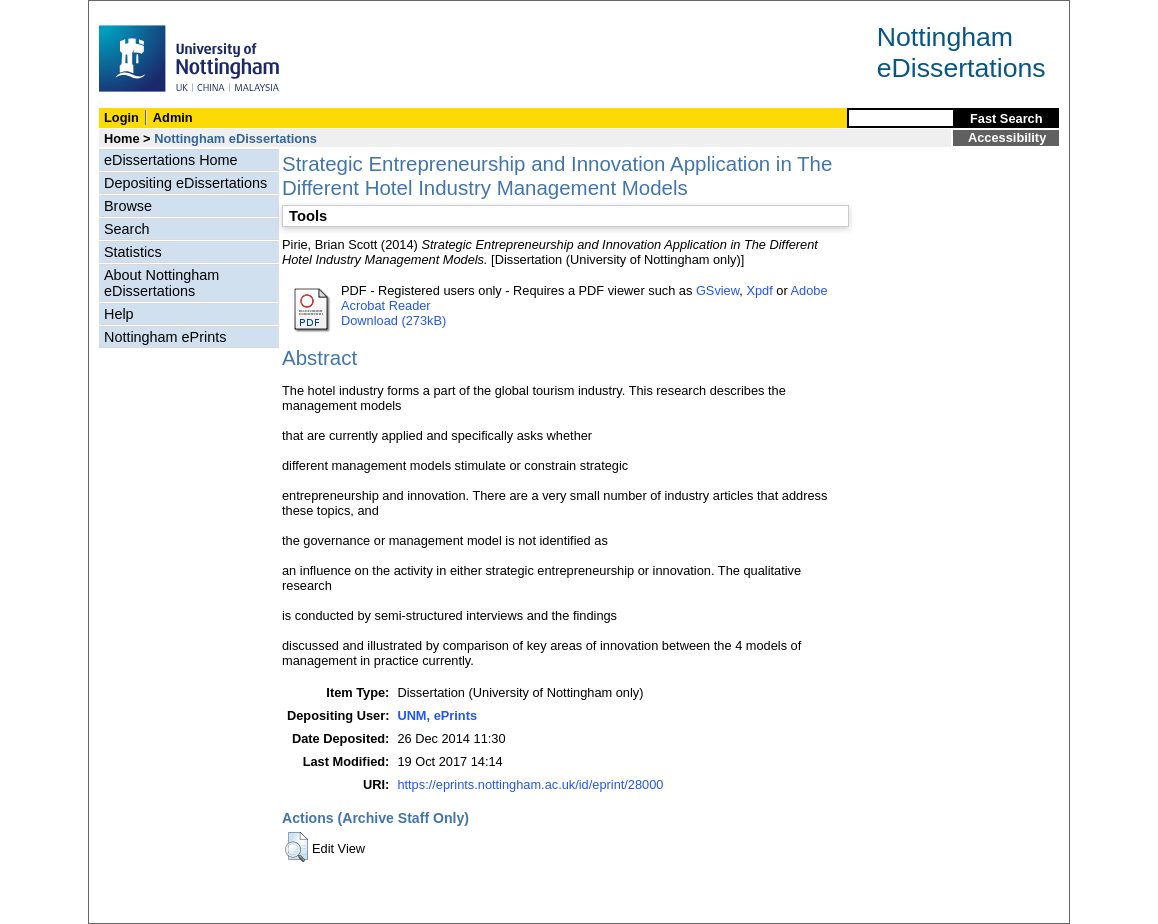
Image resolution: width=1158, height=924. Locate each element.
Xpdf (759, 290)
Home (122, 138)
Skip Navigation (132, 11)
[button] (296, 847)
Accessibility (1007, 137)
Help (119, 314)
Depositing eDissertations (185, 183)
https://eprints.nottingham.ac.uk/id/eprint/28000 (530, 784)
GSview (717, 290)
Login (121, 117)
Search (127, 229)
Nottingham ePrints (165, 337)
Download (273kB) (393, 320)
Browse (128, 206)
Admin (173, 117)
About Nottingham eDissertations (161, 283)
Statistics (133, 252)
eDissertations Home (171, 160)
